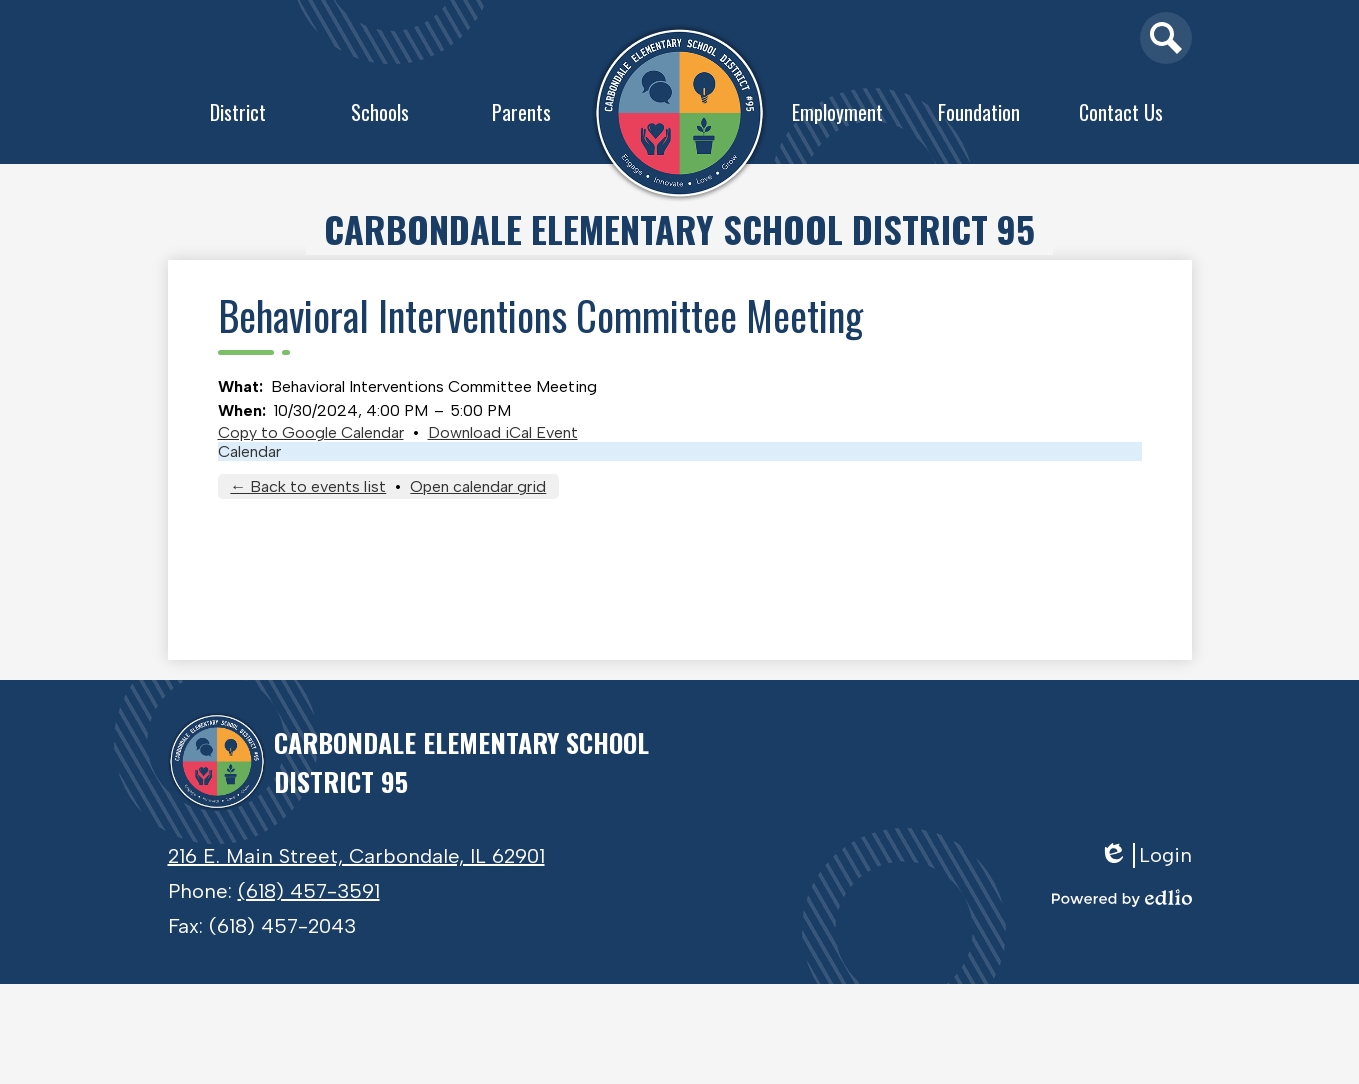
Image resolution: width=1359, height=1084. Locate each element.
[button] (239, 117)
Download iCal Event (503, 432)
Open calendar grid (478, 486)
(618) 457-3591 (309, 891)
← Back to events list (308, 486)
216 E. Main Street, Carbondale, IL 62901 (356, 856)
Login (1145, 855)
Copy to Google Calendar (311, 432)
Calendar (249, 451)
